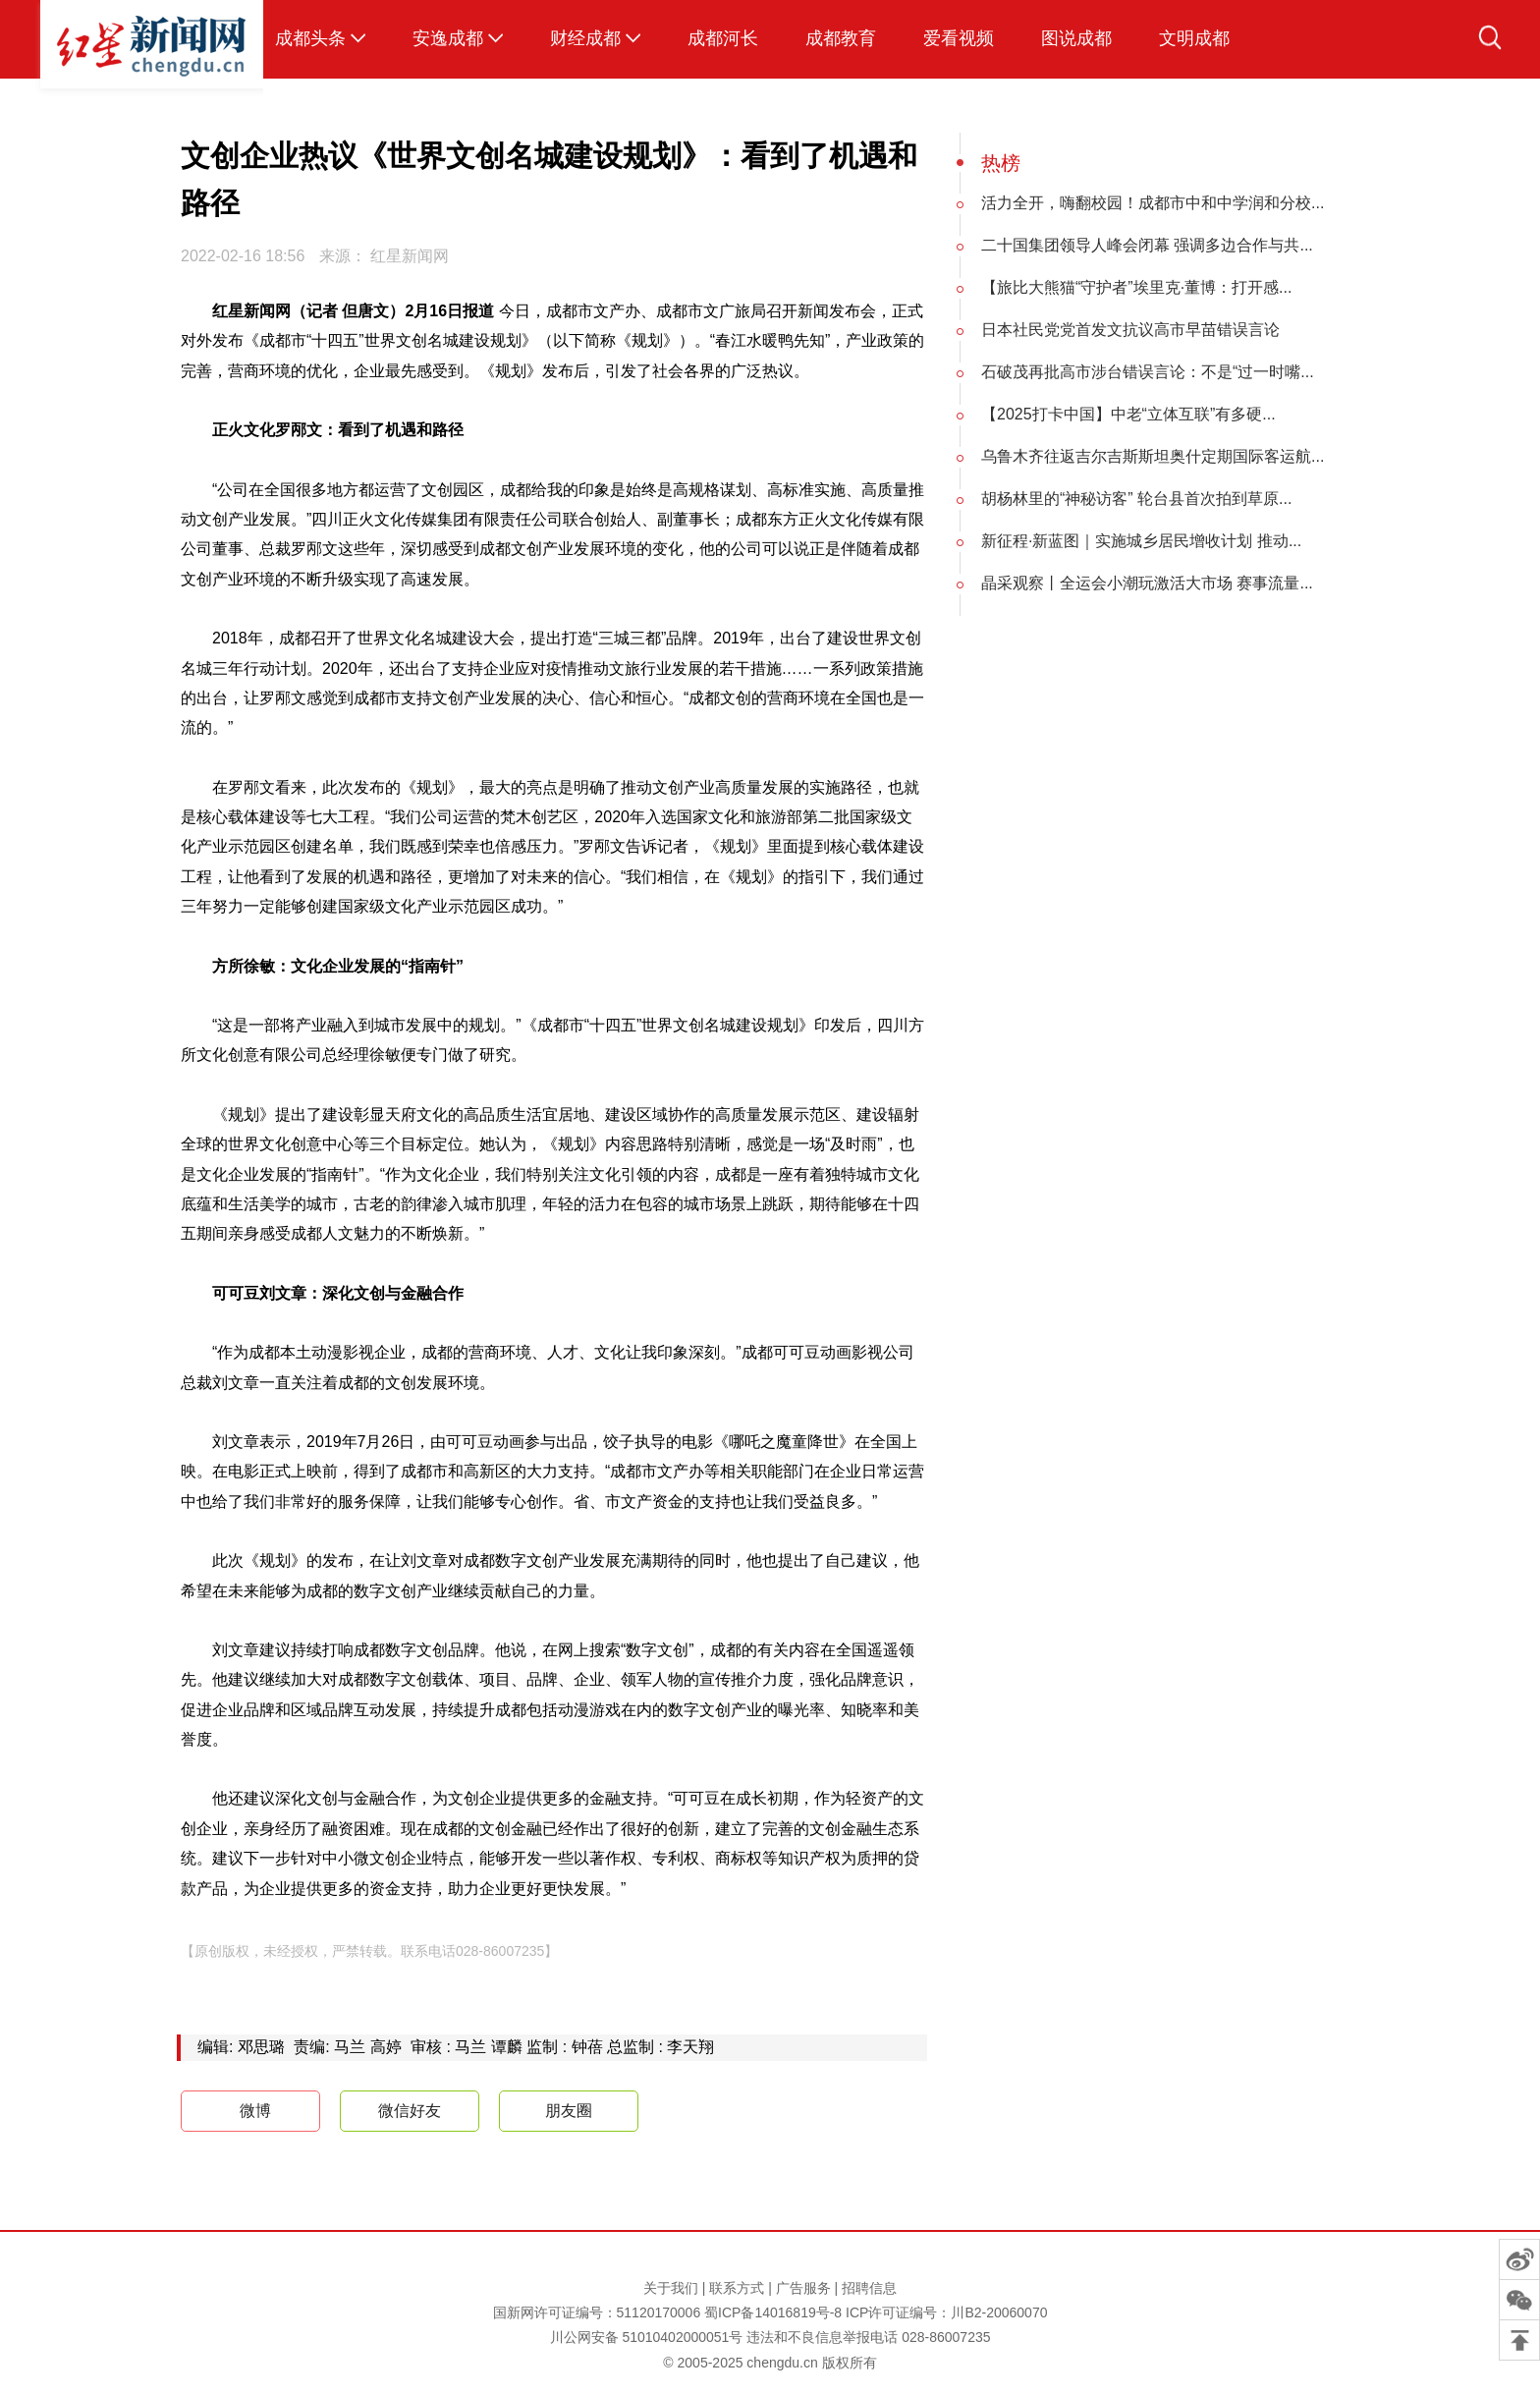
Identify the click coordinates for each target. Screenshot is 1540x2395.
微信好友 (409, 2110)
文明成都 (1194, 38)
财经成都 (585, 38)
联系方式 (736, 2288)
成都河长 (723, 38)
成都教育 (840, 38)
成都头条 (310, 38)
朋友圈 (568, 2110)
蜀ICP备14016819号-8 (773, 2312)
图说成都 (1076, 38)
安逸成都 (447, 38)
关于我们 (670, 2288)
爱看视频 (958, 38)
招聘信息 (869, 2288)
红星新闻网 (409, 256)
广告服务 (803, 2288)
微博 (238, 2111)
